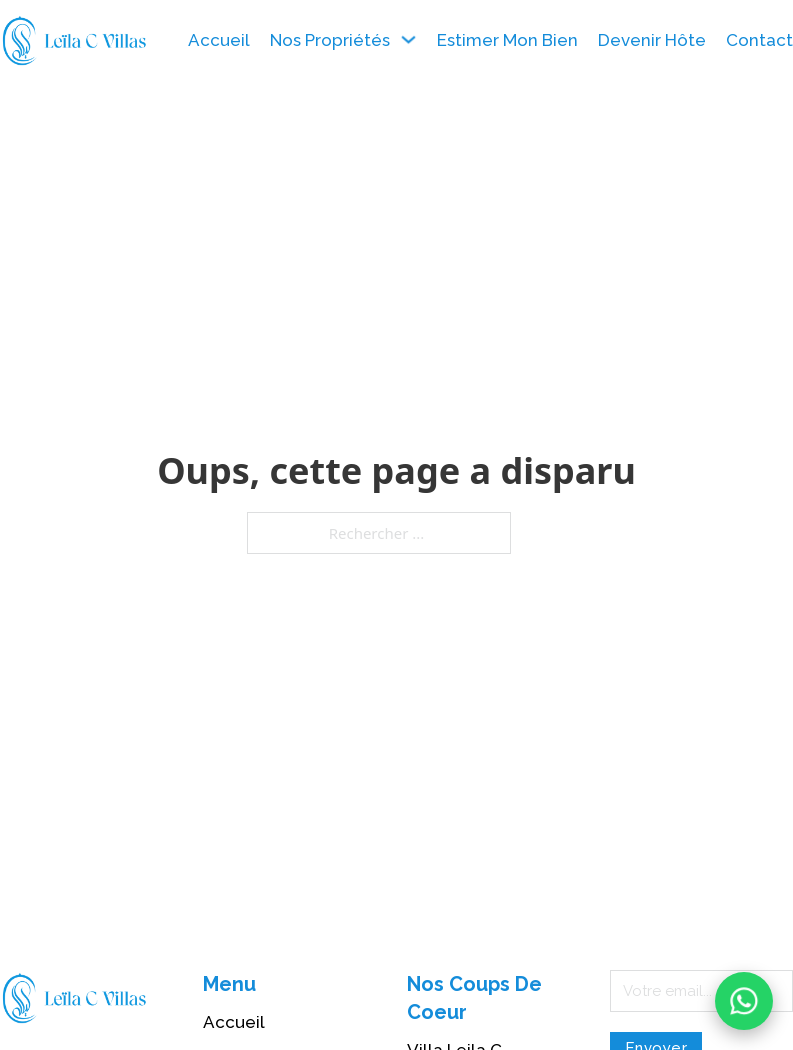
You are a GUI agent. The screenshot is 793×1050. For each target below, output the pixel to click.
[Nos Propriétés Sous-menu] (408, 39)
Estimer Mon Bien (507, 40)
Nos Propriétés (330, 40)
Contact (759, 40)
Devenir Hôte (652, 40)
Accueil (219, 40)
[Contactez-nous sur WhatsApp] (744, 1001)
